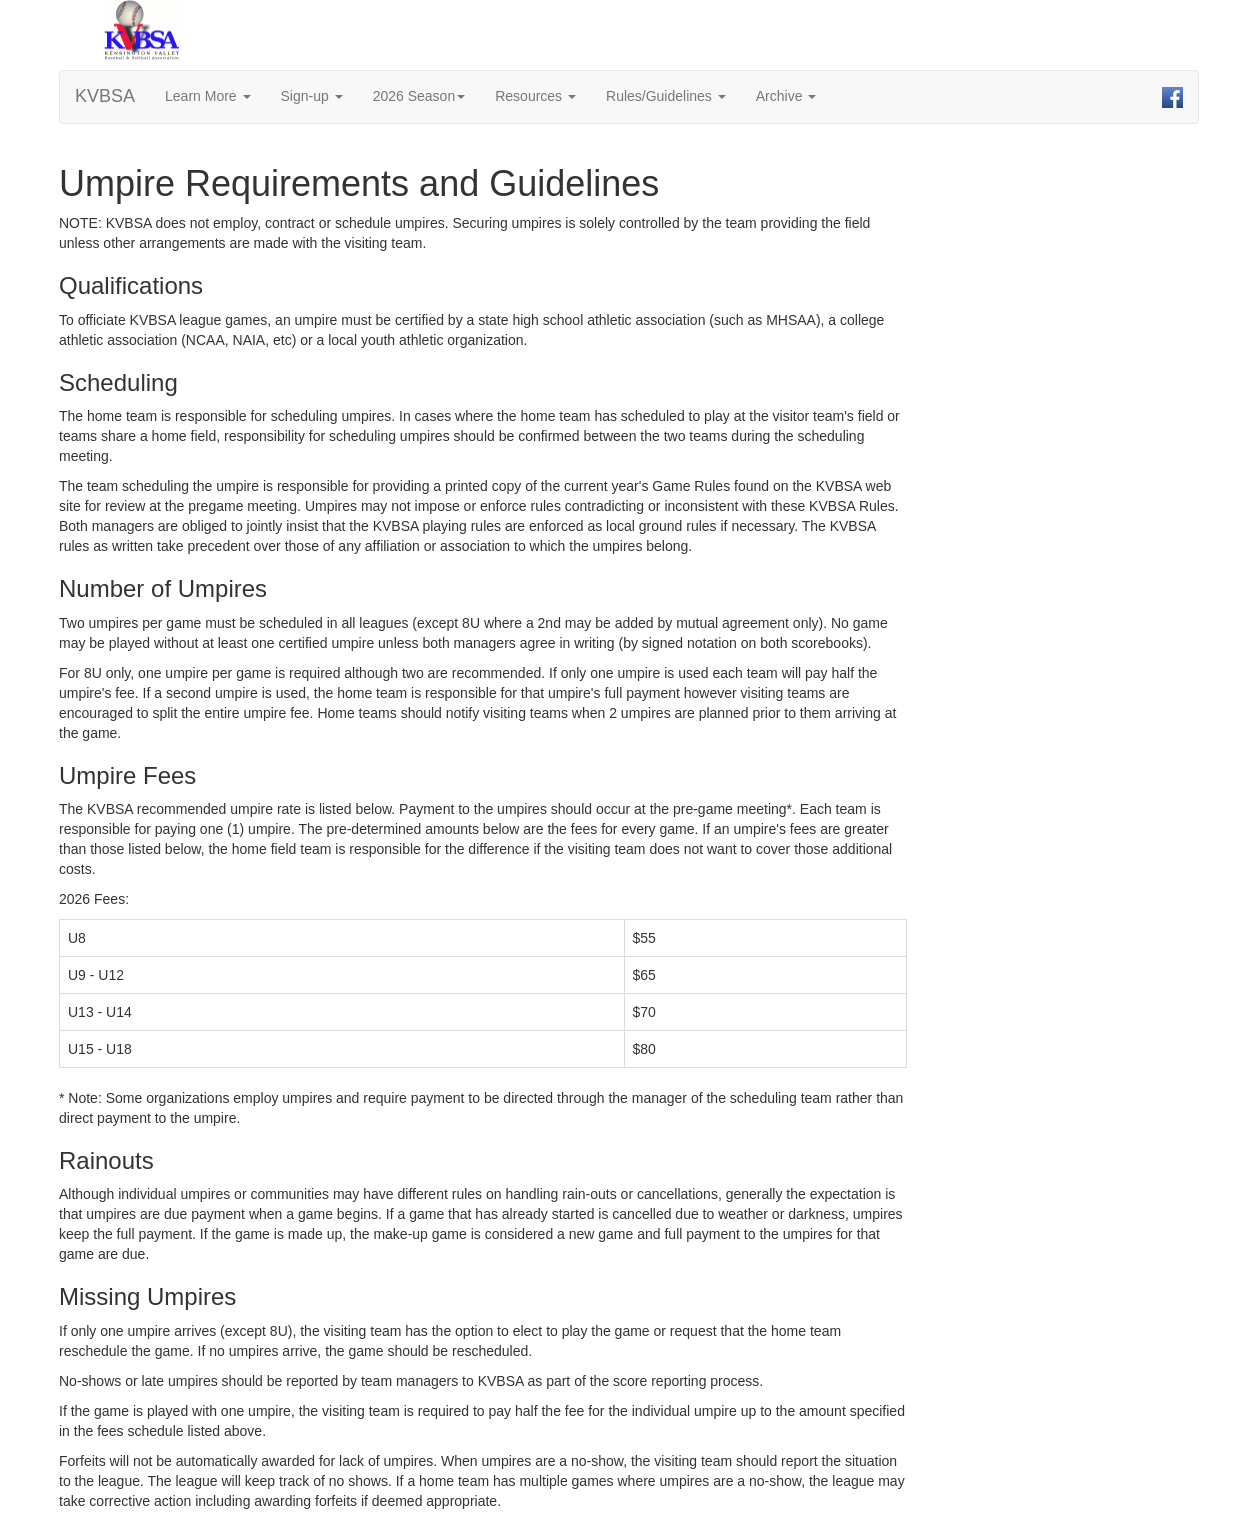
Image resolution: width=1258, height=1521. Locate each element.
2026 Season (419, 96)
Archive (786, 96)
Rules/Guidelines (666, 96)
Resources (535, 96)
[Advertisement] (1087, 444)
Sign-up (312, 96)
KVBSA (105, 96)
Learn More (207, 96)
